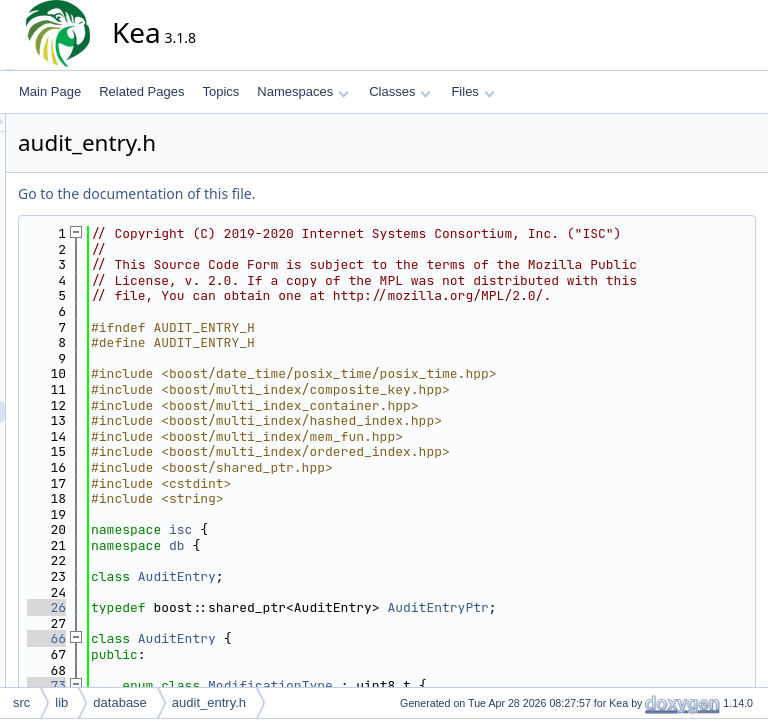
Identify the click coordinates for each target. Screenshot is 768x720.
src (21, 702)
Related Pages (141, 91)
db (357, 592)
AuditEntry (357, 623)
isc (360, 576)
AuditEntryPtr (617, 654)
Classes (400, 91)
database (120, 702)
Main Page (50, 91)
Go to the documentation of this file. (316, 193)
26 (226, 654)
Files (472, 91)
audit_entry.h (209, 702)
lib (61, 702)
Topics (220, 91)
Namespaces (302, 91)
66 (226, 685)
